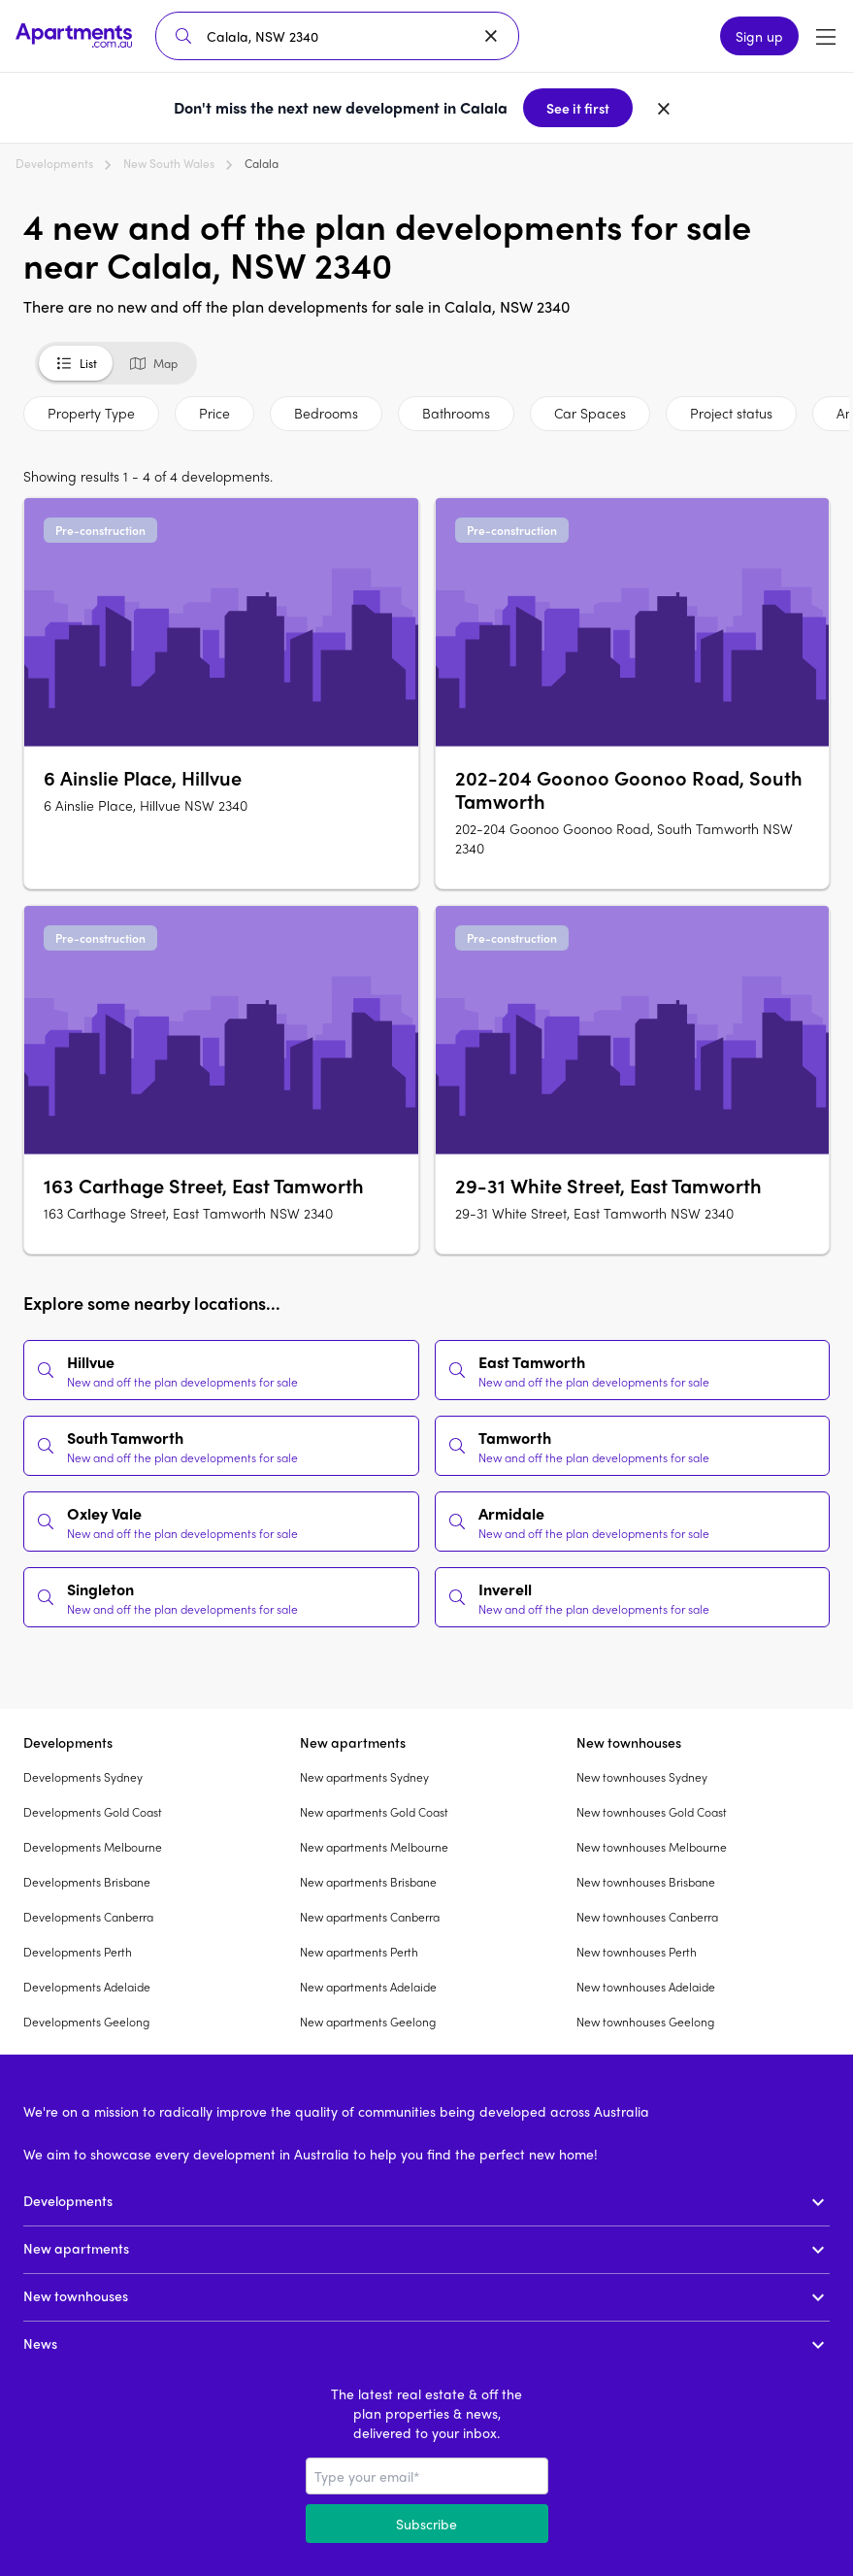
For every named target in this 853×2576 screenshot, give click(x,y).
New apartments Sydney (364, 1777)
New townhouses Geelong (645, 2021)
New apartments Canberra (370, 1916)
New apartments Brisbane (368, 1881)
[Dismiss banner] (663, 107)
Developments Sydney (83, 1777)
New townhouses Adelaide (645, 1986)
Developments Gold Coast (92, 1812)
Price (214, 412)
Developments (54, 163)
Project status (731, 412)
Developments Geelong (86, 2021)
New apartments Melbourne (374, 1847)
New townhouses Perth (636, 1951)
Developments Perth (77, 1951)
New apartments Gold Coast (374, 1812)
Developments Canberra (88, 1916)
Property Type (91, 412)
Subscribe (426, 2523)
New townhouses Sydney (641, 1777)
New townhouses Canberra (647, 1916)
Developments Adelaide (86, 1986)
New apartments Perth (359, 1951)
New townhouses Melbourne (651, 1847)
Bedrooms (326, 412)
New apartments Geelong (368, 2021)
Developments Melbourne (92, 1847)
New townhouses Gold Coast (651, 1812)
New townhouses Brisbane (645, 1881)
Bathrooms (456, 412)
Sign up (759, 36)
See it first (577, 107)
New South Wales (168, 163)
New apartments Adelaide (368, 1986)
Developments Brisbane (86, 1881)
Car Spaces (590, 412)
